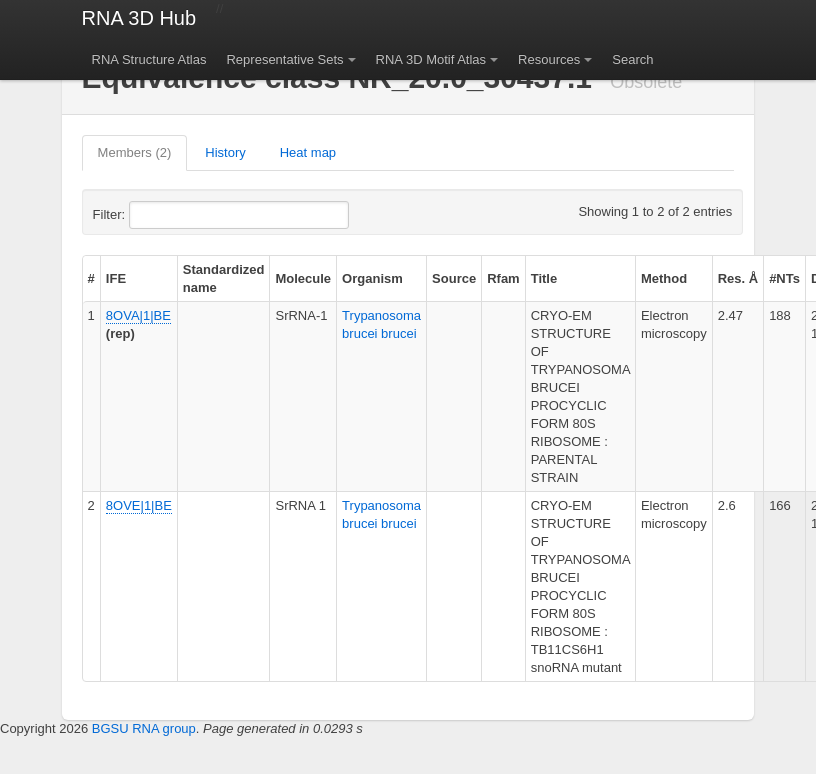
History (225, 152)
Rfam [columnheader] (503, 278)
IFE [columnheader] (116, 278)
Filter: (158, 215)
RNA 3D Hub (139, 18)
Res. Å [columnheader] (738, 278)
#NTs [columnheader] (784, 278)
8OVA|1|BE (138, 315)
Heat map (308, 152)
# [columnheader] (91, 278)
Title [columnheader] (544, 278)
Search (632, 59)
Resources (549, 59)
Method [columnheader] (664, 278)
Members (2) (135, 152)
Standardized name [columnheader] (224, 278)
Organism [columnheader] (372, 278)
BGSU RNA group (144, 728)
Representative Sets (284, 59)
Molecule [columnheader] (303, 278)
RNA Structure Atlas (149, 59)
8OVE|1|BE (139, 505)
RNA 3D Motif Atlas (431, 59)
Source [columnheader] (454, 278)
